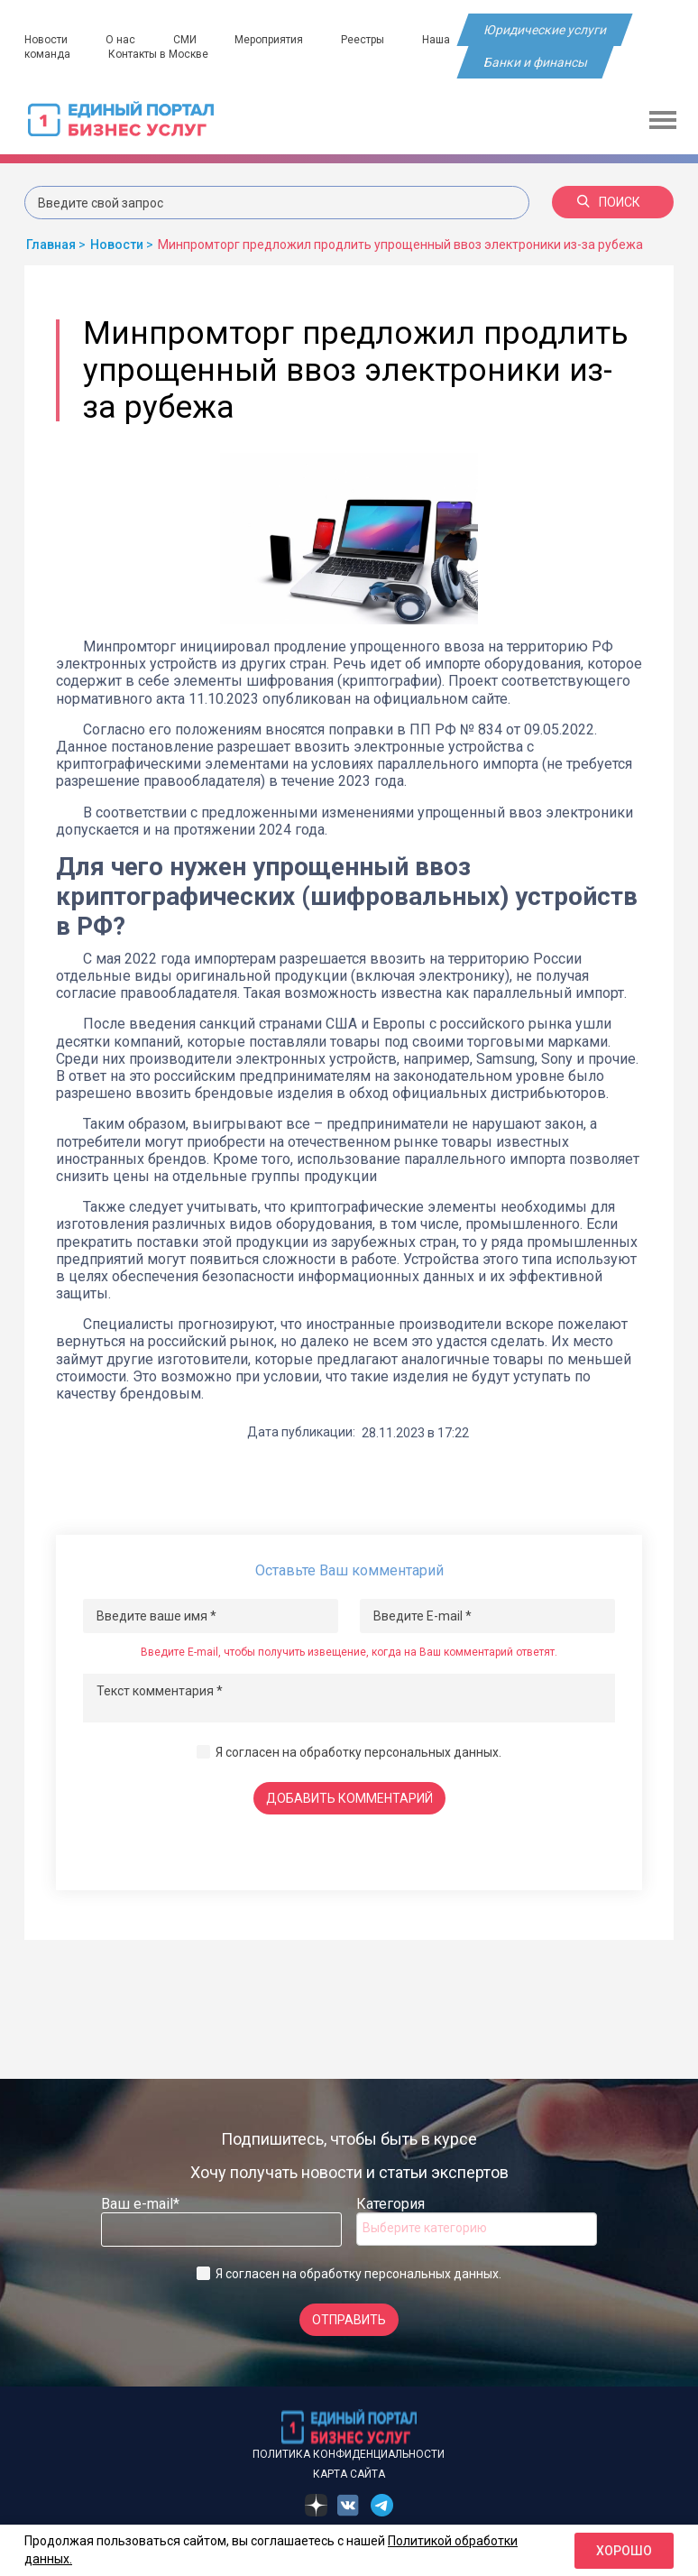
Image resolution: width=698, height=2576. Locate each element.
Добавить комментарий (349, 1798)
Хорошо (624, 2551)
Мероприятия (271, 39)
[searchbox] (434, 2227)
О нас (121, 39)
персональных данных (431, 1752)
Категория (390, 2203)
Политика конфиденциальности (349, 2454)
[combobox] (476, 2229)
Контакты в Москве (159, 54)
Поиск (608, 202)
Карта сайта (349, 2474)
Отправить (349, 2320)
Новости (46, 39)
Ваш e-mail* (140, 2203)
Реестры (366, 39)
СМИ (186, 39)
